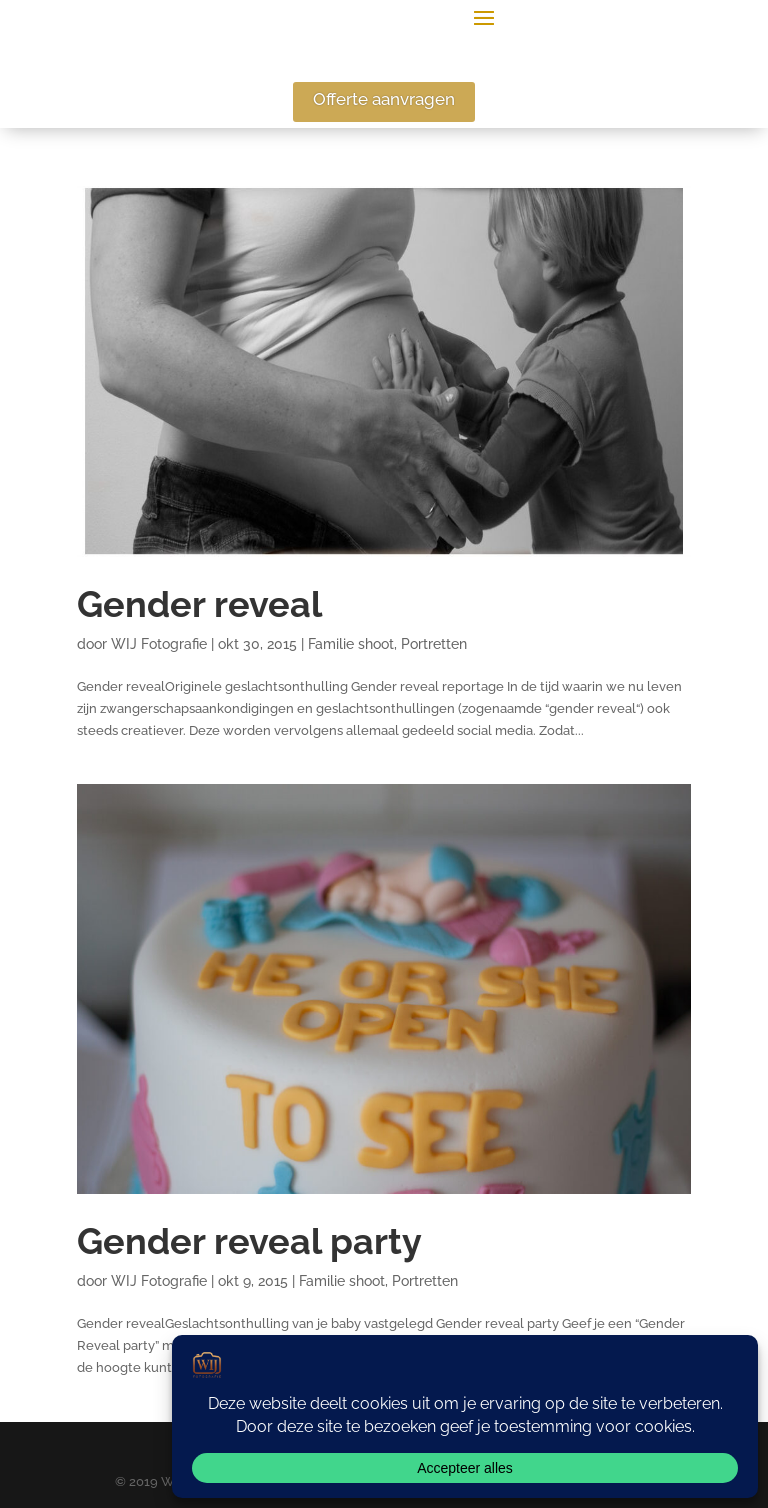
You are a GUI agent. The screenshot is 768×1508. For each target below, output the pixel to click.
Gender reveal (199, 604)
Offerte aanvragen (384, 99)
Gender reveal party (249, 1241)
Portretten (434, 644)
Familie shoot (351, 644)
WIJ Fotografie (159, 644)
